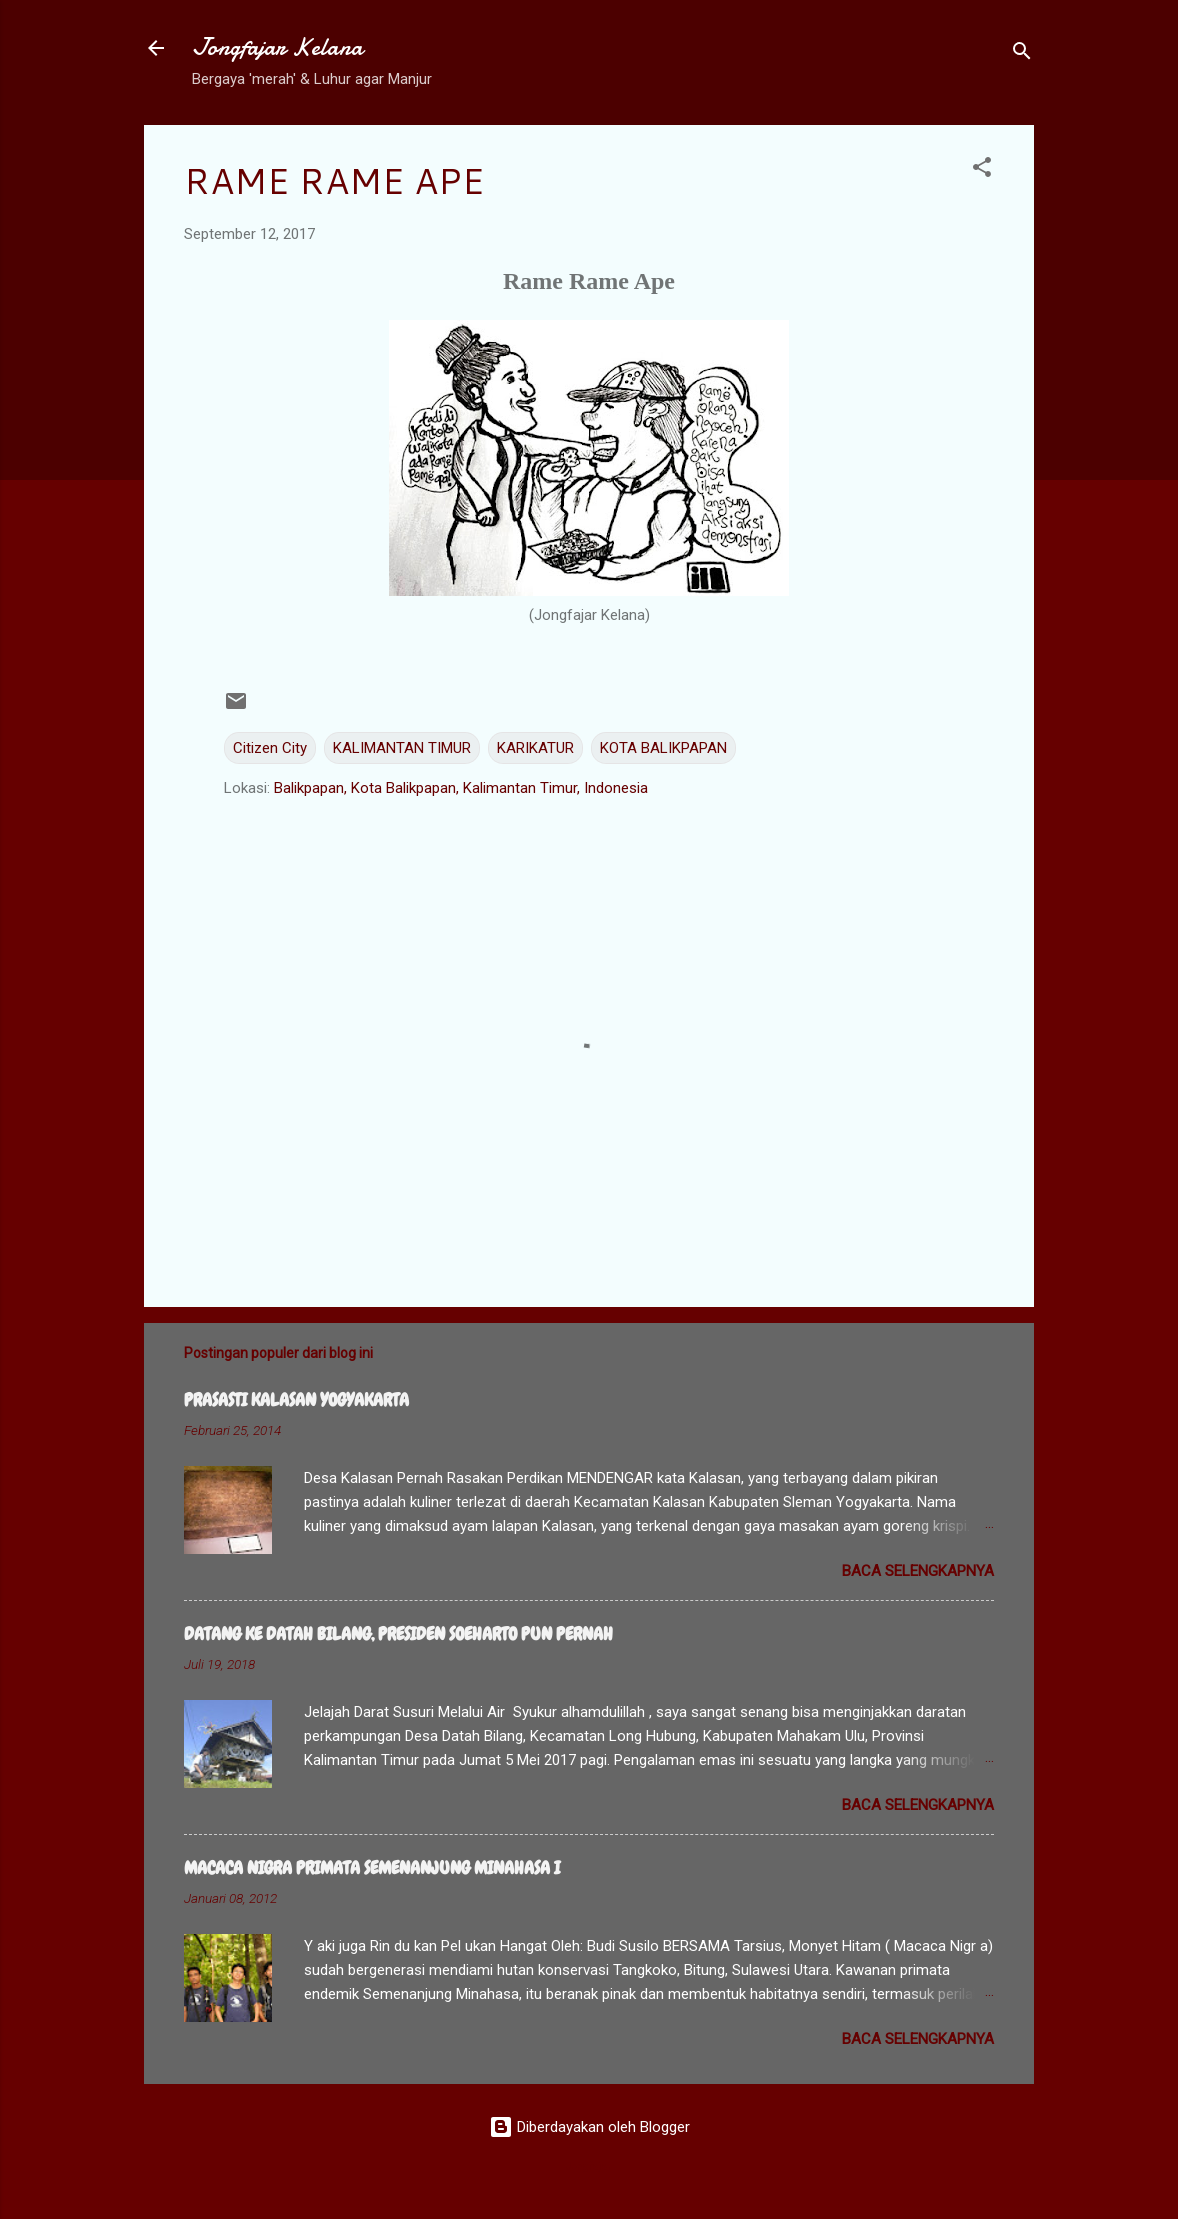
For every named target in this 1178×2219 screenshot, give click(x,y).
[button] (982, 170)
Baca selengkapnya (918, 1571)
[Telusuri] (1022, 54)
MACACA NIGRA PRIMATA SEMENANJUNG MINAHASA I (372, 1867)
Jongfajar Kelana (277, 47)
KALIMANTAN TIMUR (402, 748)
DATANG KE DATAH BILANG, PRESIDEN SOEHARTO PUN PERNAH (398, 1633)
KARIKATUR (535, 748)
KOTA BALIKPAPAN (663, 748)
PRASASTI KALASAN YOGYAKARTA (296, 1399)
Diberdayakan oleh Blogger (589, 2127)
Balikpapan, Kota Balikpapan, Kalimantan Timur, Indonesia (461, 788)
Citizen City (270, 748)
